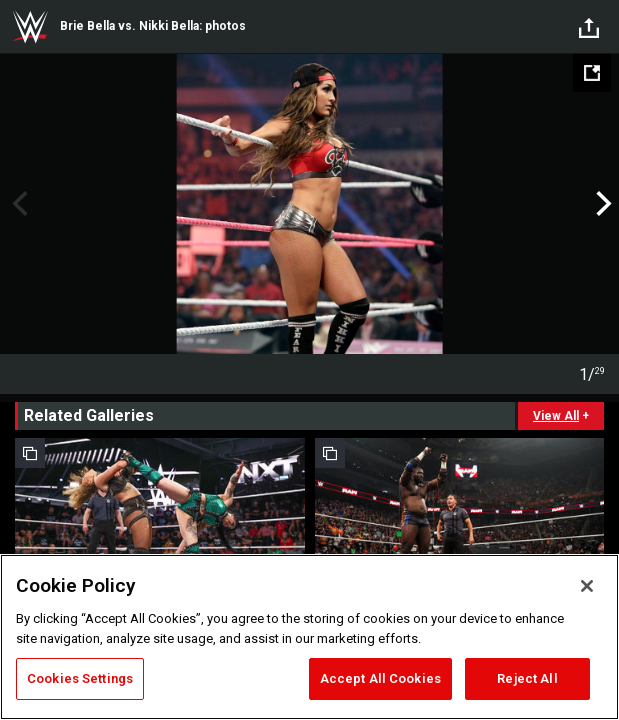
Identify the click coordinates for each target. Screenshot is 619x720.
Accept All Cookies (380, 678)
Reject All (527, 678)
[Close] (587, 586)
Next (601, 204)
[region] (309, 637)
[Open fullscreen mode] (592, 73)
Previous (17, 204)
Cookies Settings (80, 678)
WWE (30, 27)
